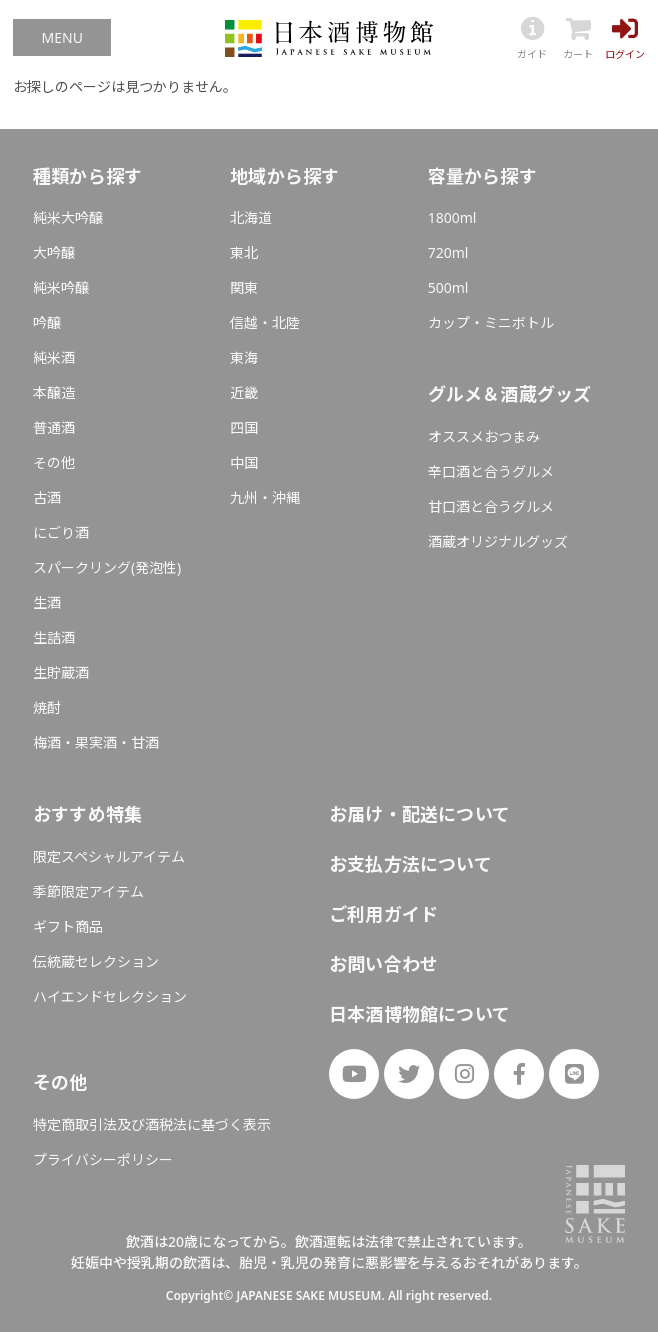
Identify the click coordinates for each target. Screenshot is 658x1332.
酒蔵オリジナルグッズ (498, 541)
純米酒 (54, 357)
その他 (54, 462)
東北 (244, 252)
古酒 (47, 497)
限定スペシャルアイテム (109, 856)
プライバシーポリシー (103, 1159)
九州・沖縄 (265, 497)
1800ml (452, 217)
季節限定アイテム (88, 891)
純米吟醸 (61, 287)
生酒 (47, 602)
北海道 (251, 217)
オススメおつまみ (484, 436)
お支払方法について (410, 864)
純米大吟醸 (68, 217)
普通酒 (54, 427)
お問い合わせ (383, 964)
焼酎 (47, 707)
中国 (244, 462)
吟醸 (47, 322)
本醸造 (54, 392)
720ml (448, 252)
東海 (244, 357)
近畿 (244, 392)
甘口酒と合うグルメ (491, 506)
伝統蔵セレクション (96, 961)
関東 (244, 287)
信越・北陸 (265, 322)
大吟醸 (54, 252)
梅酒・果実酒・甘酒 (96, 742)
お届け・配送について (419, 814)
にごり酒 (61, 532)
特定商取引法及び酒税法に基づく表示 (152, 1124)
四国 (244, 427)
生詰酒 (54, 637)
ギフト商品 (68, 926)
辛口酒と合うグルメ (491, 471)
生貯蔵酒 (61, 672)
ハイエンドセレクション (110, 996)
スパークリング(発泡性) (107, 567)
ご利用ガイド (383, 914)
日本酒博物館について (419, 1014)
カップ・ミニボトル (491, 322)
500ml (448, 287)
